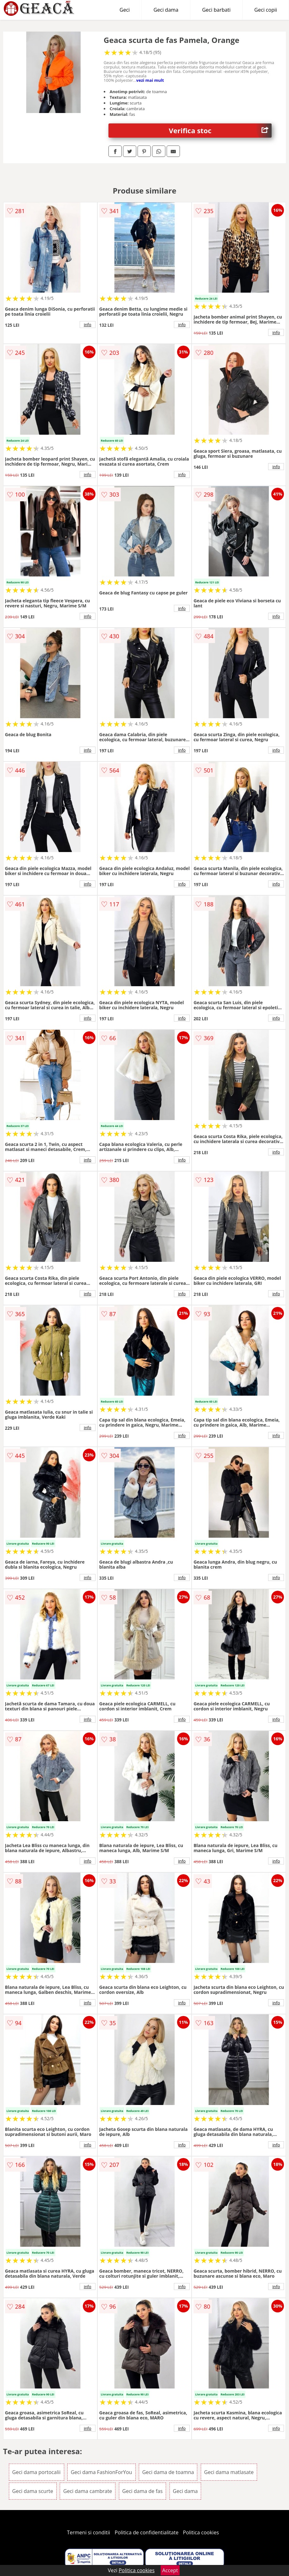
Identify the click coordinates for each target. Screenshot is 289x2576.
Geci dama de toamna (168, 2472)
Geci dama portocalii (36, 2472)
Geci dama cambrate (87, 2491)
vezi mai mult (150, 80)
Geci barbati (216, 9)
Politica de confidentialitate (147, 2532)
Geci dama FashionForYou (101, 2472)
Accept (170, 2570)
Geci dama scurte (32, 2491)
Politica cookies (201, 2532)
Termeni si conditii (88, 2532)
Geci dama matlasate (229, 2472)
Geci (125, 9)
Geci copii (265, 9)
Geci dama (165, 9)
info (87, 324)
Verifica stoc (220, 130)
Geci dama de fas (142, 2491)
